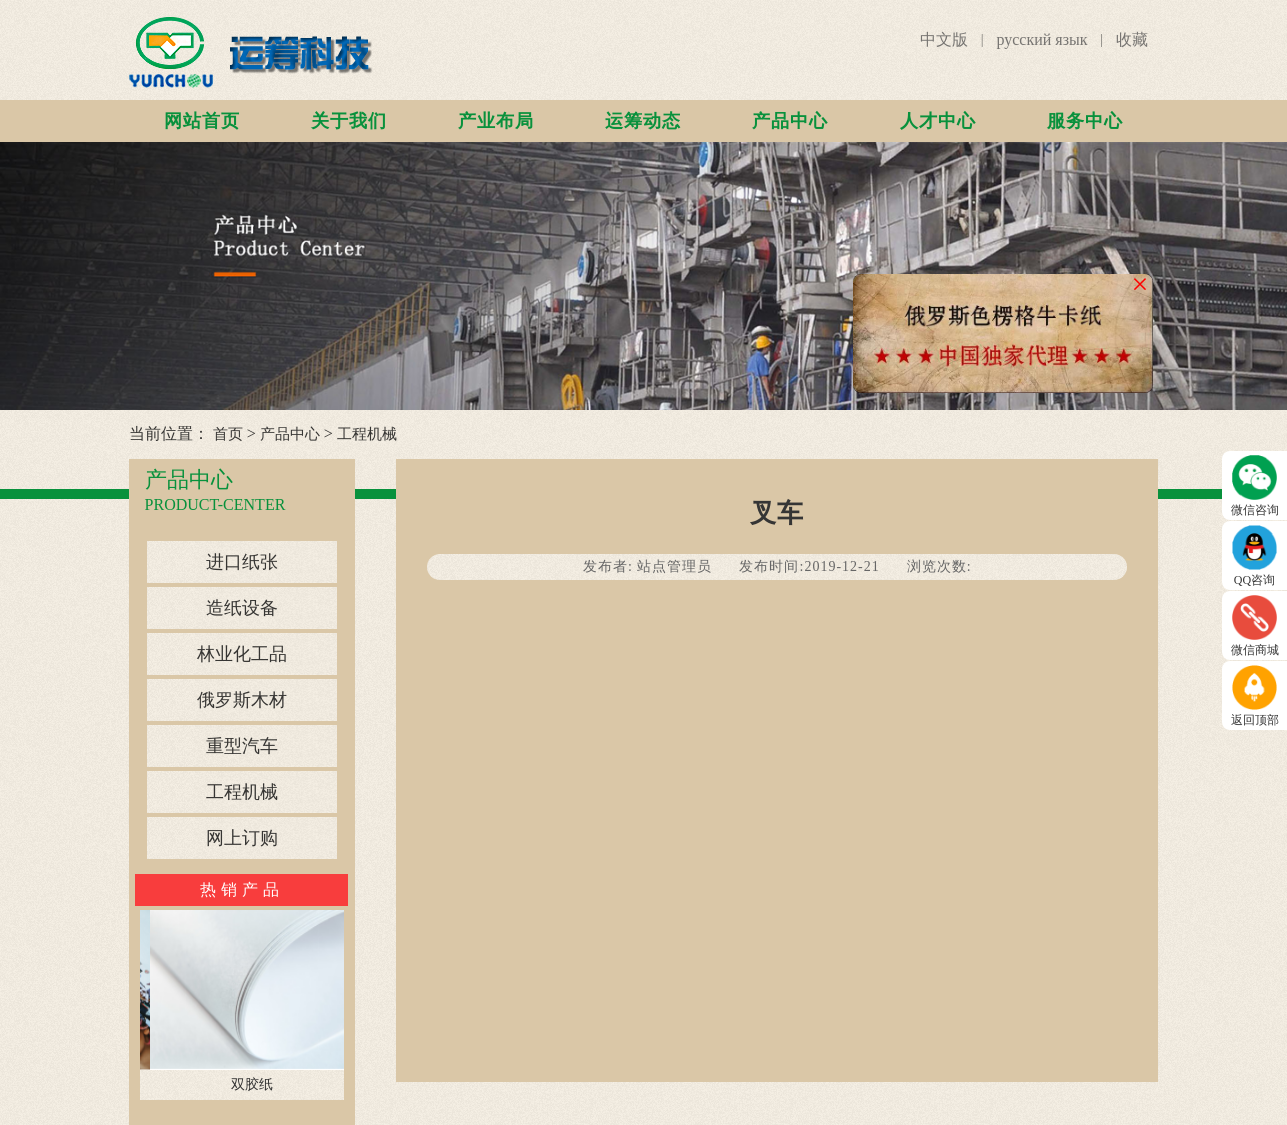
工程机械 (367, 434)
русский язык (1041, 39)
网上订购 (242, 838)
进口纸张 (242, 562)
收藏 (1132, 39)
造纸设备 (242, 608)
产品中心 (790, 121)
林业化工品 (242, 654)
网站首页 (202, 121)
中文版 (944, 39)
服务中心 (1085, 121)
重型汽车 (242, 746)
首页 (228, 434)
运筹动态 (643, 121)
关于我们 (349, 121)
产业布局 (496, 121)
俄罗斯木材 (242, 700)
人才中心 (938, 121)
